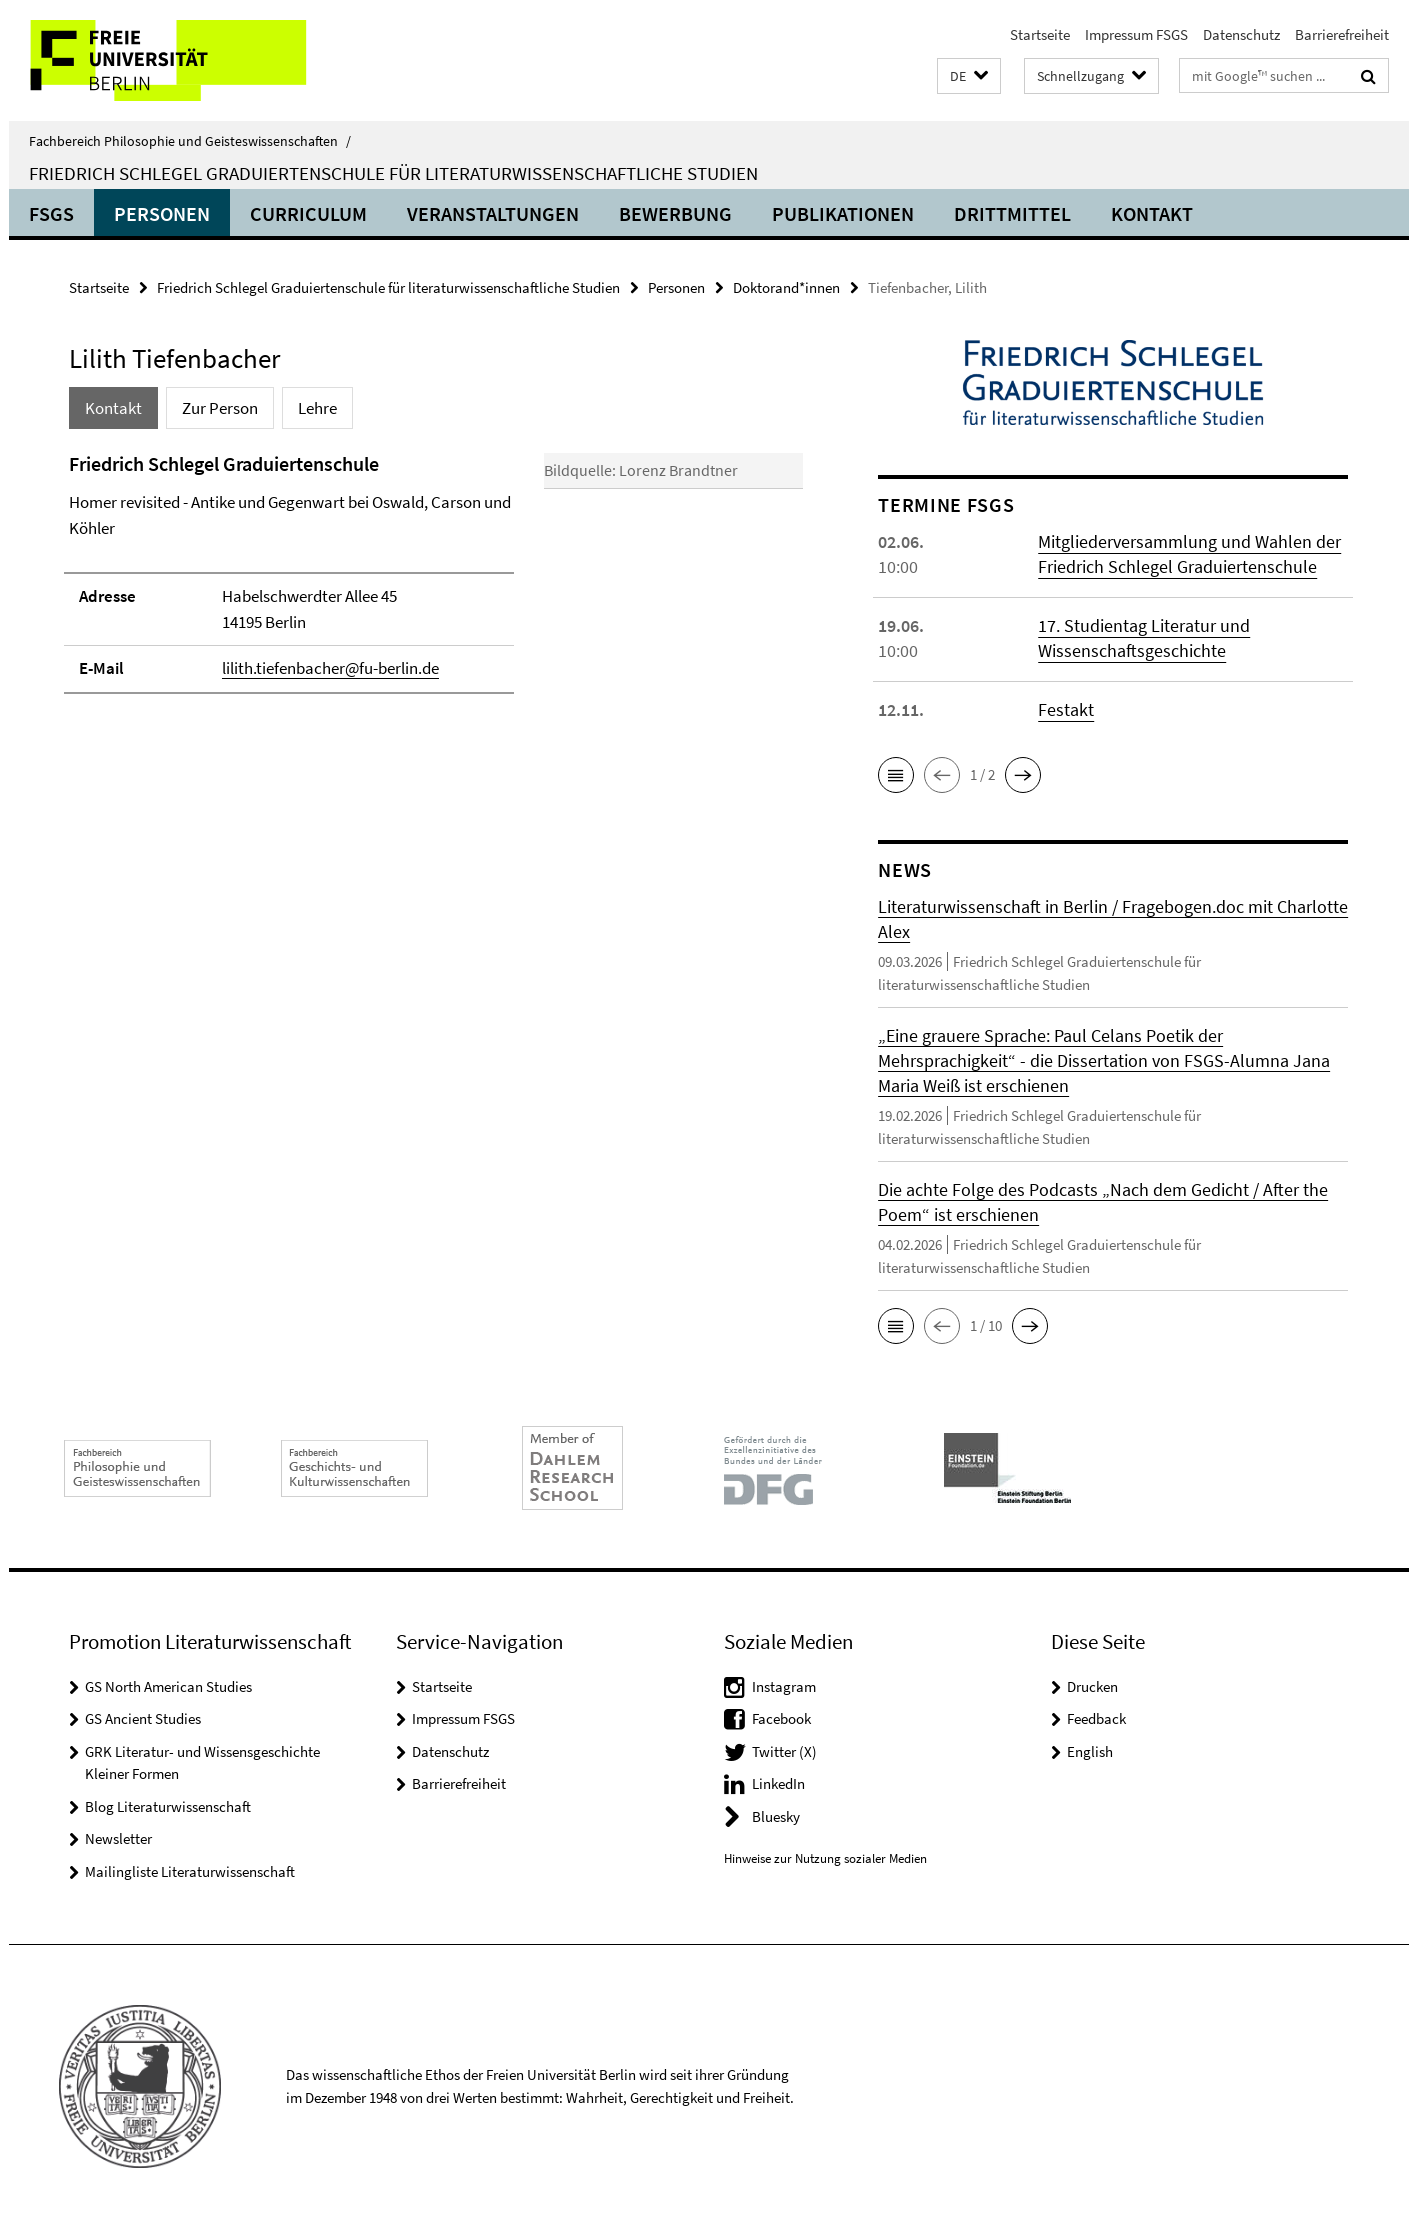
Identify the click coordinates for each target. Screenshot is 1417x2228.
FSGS (51, 213)
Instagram (784, 1686)
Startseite (1040, 34)
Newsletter (118, 1838)
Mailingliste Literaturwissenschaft (190, 1871)
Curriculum (308, 213)
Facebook (781, 1718)
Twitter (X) (784, 1751)
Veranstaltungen (493, 213)
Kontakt (1152, 213)
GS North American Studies (168, 1686)
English (1090, 1751)
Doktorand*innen (786, 287)
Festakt (1066, 709)
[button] (969, 76)
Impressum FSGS (1136, 34)
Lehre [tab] (317, 408)
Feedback (1096, 1718)
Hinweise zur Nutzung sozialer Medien (825, 1858)
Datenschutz (1241, 34)
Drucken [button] (1092, 1686)
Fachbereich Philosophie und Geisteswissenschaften (190, 141)
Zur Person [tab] (220, 408)
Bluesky (776, 1816)
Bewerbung (675, 213)
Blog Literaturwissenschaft (168, 1806)
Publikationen (843, 213)
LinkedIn (778, 1783)
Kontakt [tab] (113, 408)
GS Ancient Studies (143, 1718)
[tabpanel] (436, 608)
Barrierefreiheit (1342, 34)
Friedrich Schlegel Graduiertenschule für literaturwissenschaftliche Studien (393, 173)
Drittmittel (1012, 213)
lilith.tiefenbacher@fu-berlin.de (330, 668)
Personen (162, 213)
